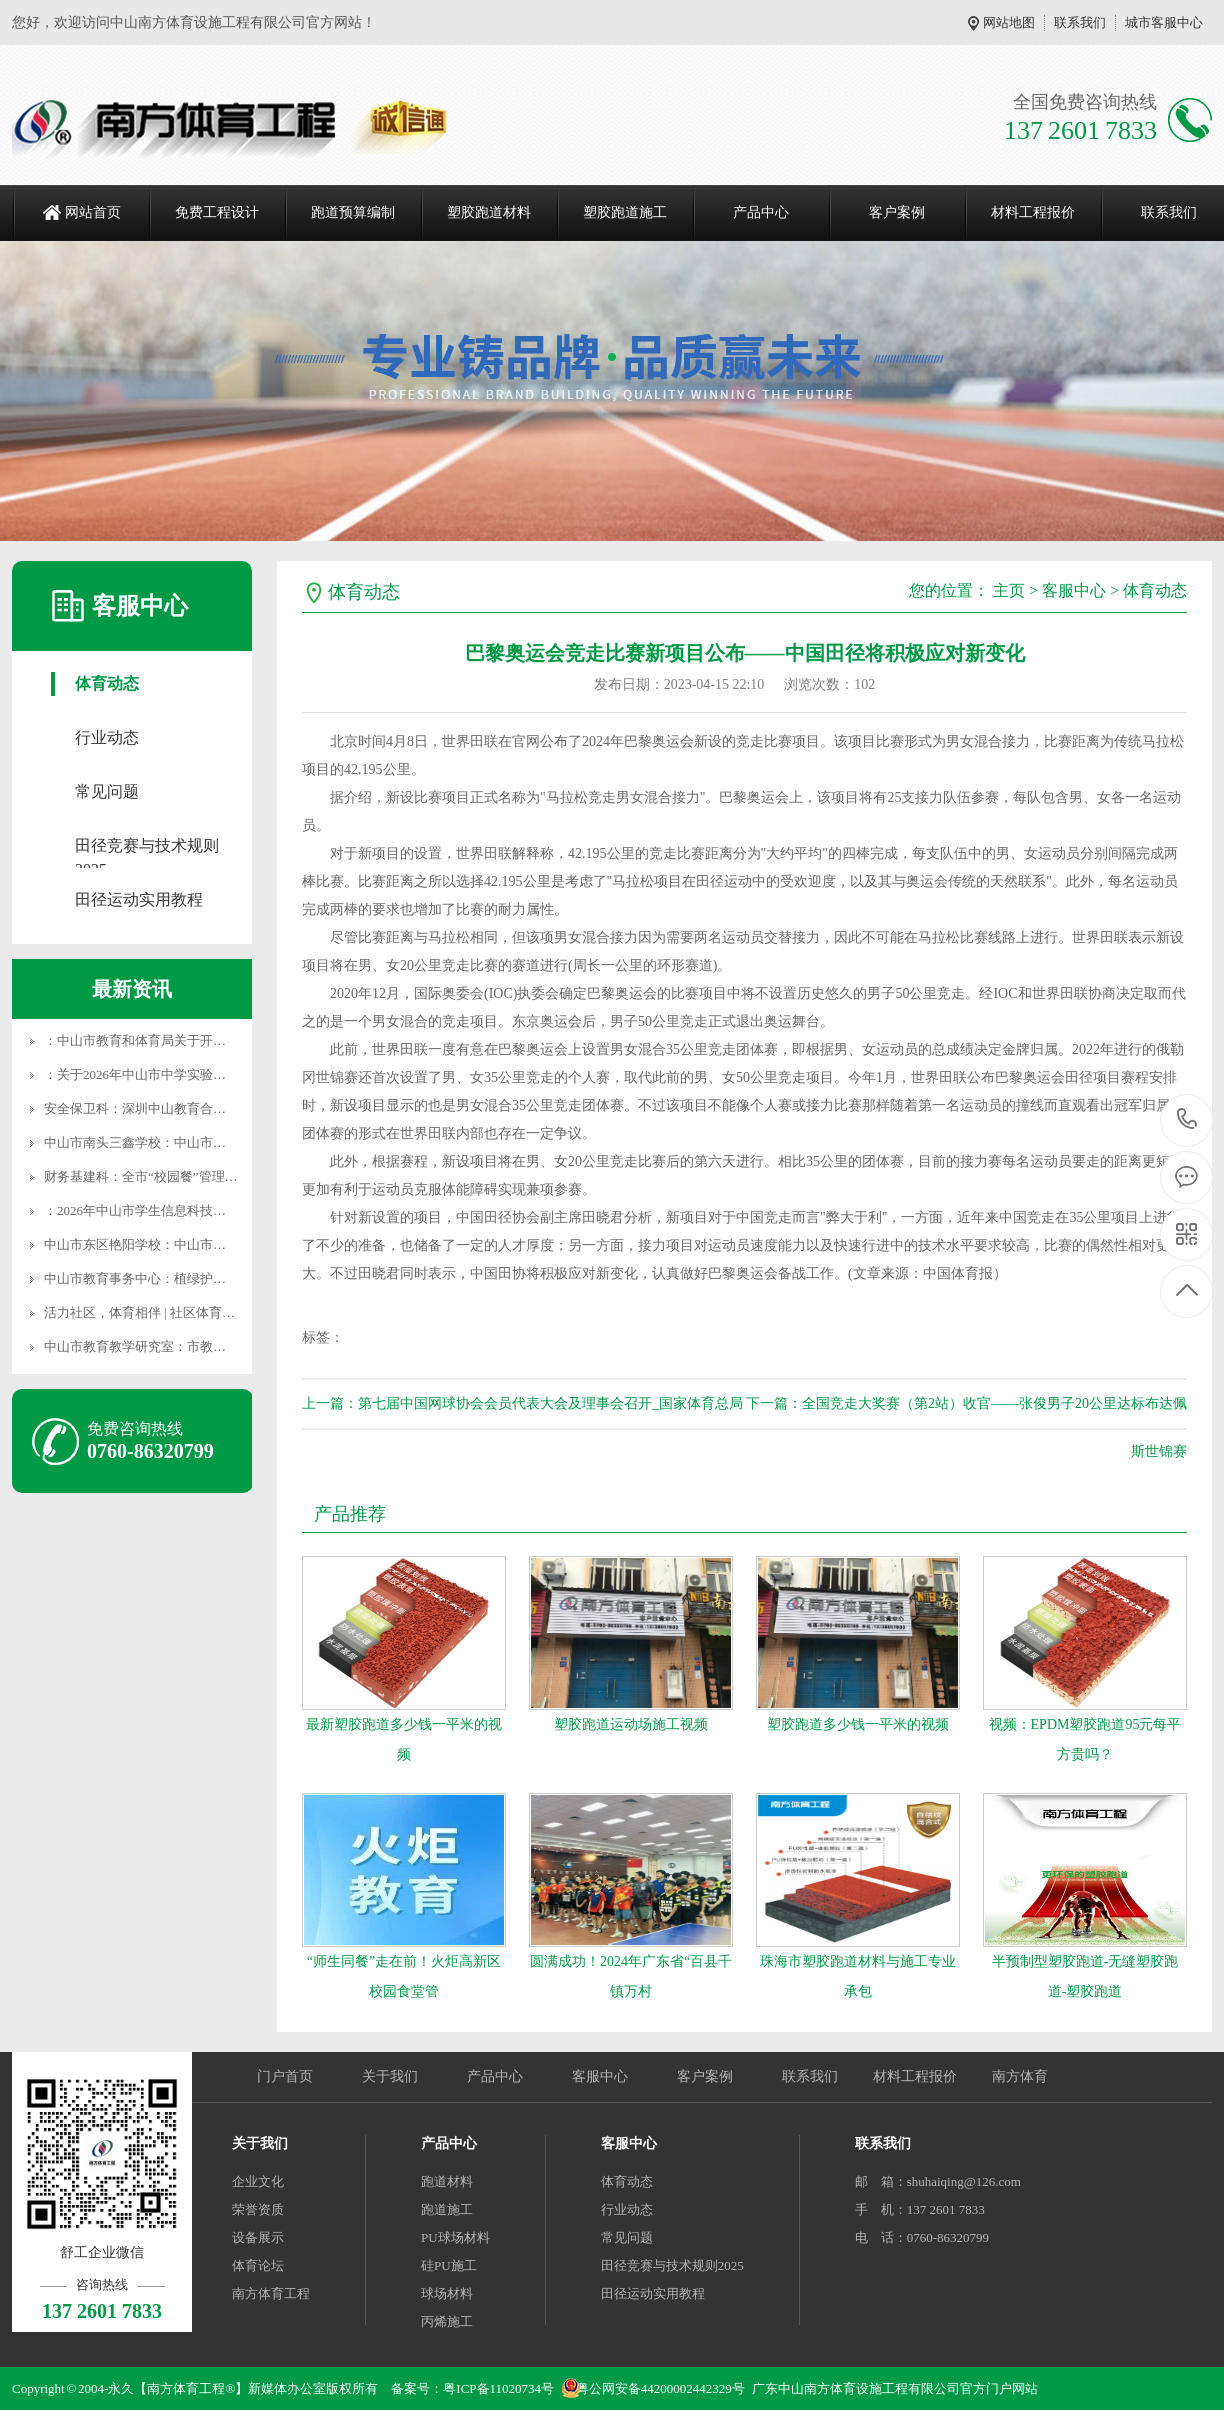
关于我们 (390, 2076)
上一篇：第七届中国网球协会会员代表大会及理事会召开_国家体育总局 (522, 1403)
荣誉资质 (258, 2209)
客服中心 (1074, 590)
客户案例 (897, 212)
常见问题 (107, 791)
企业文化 (258, 2181)
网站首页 (93, 212)
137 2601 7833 (1187, 1120)
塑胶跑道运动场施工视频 (631, 1724)
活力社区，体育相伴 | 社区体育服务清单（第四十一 (191, 1312)
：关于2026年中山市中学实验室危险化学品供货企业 (193, 1074)
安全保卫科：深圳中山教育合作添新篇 (154, 1108)
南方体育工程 (271, 2293)
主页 (1009, 590)
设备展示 (258, 2237)
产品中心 (761, 212)
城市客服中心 (1164, 22)
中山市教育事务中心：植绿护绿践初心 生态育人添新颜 (201, 1278)
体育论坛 (258, 2265)
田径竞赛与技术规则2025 (147, 847)
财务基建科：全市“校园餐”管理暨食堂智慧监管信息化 (199, 1176)
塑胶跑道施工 (625, 212)
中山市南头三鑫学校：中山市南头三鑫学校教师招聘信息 (206, 1142)
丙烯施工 (447, 2321)
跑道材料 (447, 2181)
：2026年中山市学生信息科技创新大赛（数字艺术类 (193, 1210)
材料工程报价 (1033, 212)
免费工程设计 (217, 212)
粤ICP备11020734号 (498, 2388)
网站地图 (1009, 22)
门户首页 (285, 2076)
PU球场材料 (455, 2237)
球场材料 (447, 2293)
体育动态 (107, 683)
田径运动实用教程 (139, 899)
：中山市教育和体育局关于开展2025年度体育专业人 (193, 1040)
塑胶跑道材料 (489, 212)
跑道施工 (447, 2209)
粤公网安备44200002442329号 (660, 2388)
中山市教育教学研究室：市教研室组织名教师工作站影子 (206, 1346)
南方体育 (1020, 2076)
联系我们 (1080, 22)
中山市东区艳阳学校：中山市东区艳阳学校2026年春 (193, 1244)
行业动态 (107, 737)
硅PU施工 (449, 2265)
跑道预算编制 (353, 212)
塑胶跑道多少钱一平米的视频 (858, 1724)
